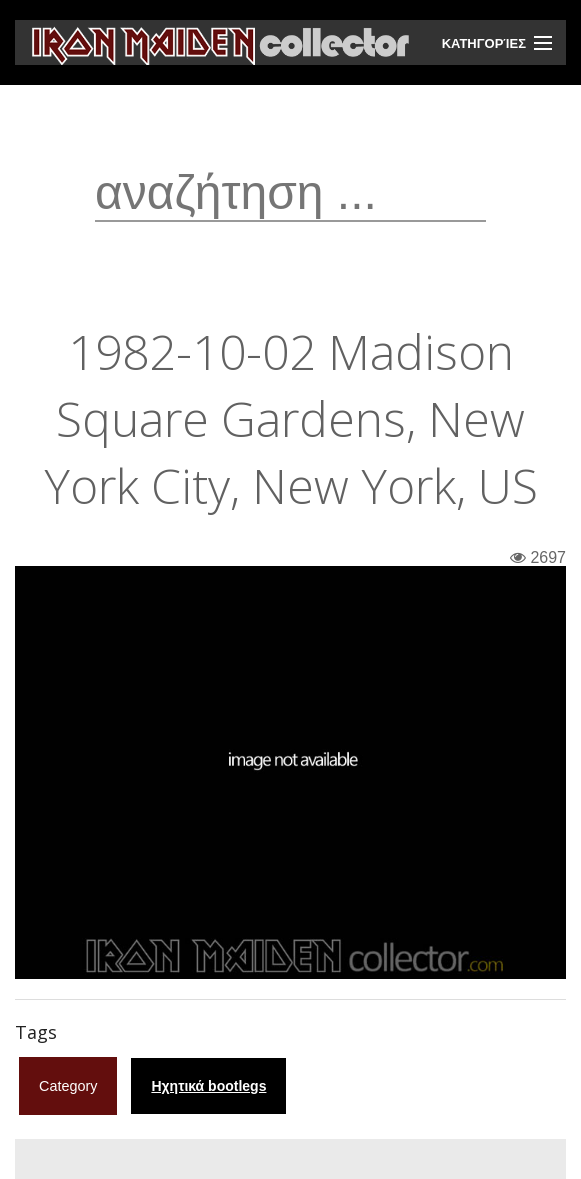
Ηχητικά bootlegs (208, 1086)
